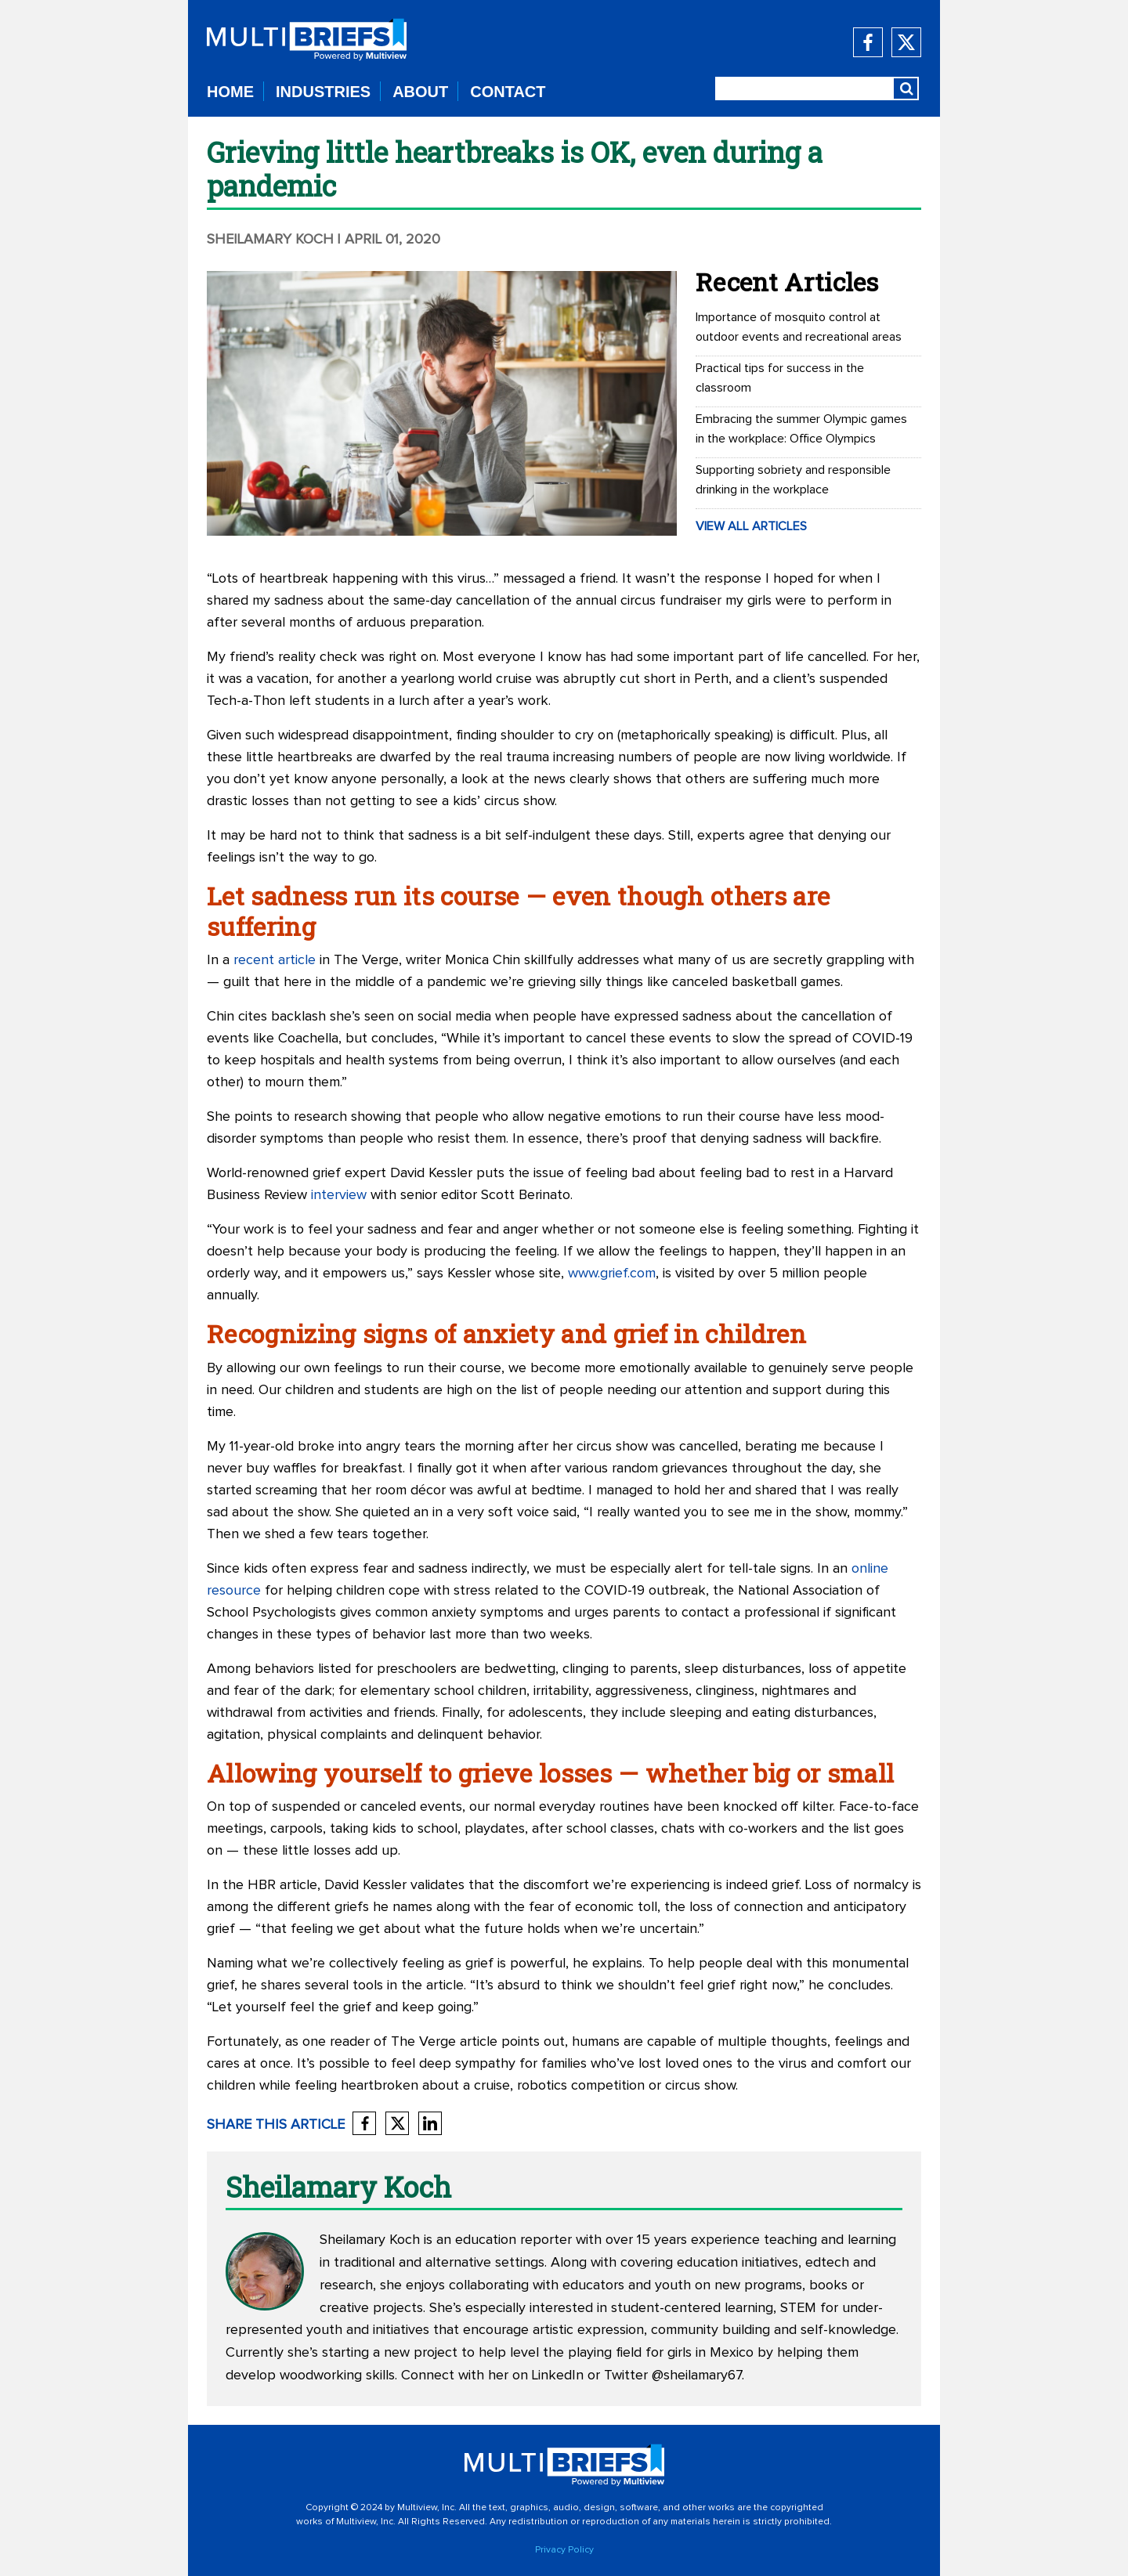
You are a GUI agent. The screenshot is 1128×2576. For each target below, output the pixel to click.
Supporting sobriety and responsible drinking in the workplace (793, 480)
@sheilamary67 (697, 2375)
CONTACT (507, 91)
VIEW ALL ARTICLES (751, 526)
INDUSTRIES (323, 91)
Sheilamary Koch (270, 240)
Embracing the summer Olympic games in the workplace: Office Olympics (801, 429)
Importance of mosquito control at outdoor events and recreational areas (799, 327)
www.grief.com (612, 1273)
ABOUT (420, 91)
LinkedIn (558, 2375)
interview (339, 1195)
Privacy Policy (564, 2550)
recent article (274, 960)
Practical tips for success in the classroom (780, 378)
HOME (230, 91)
